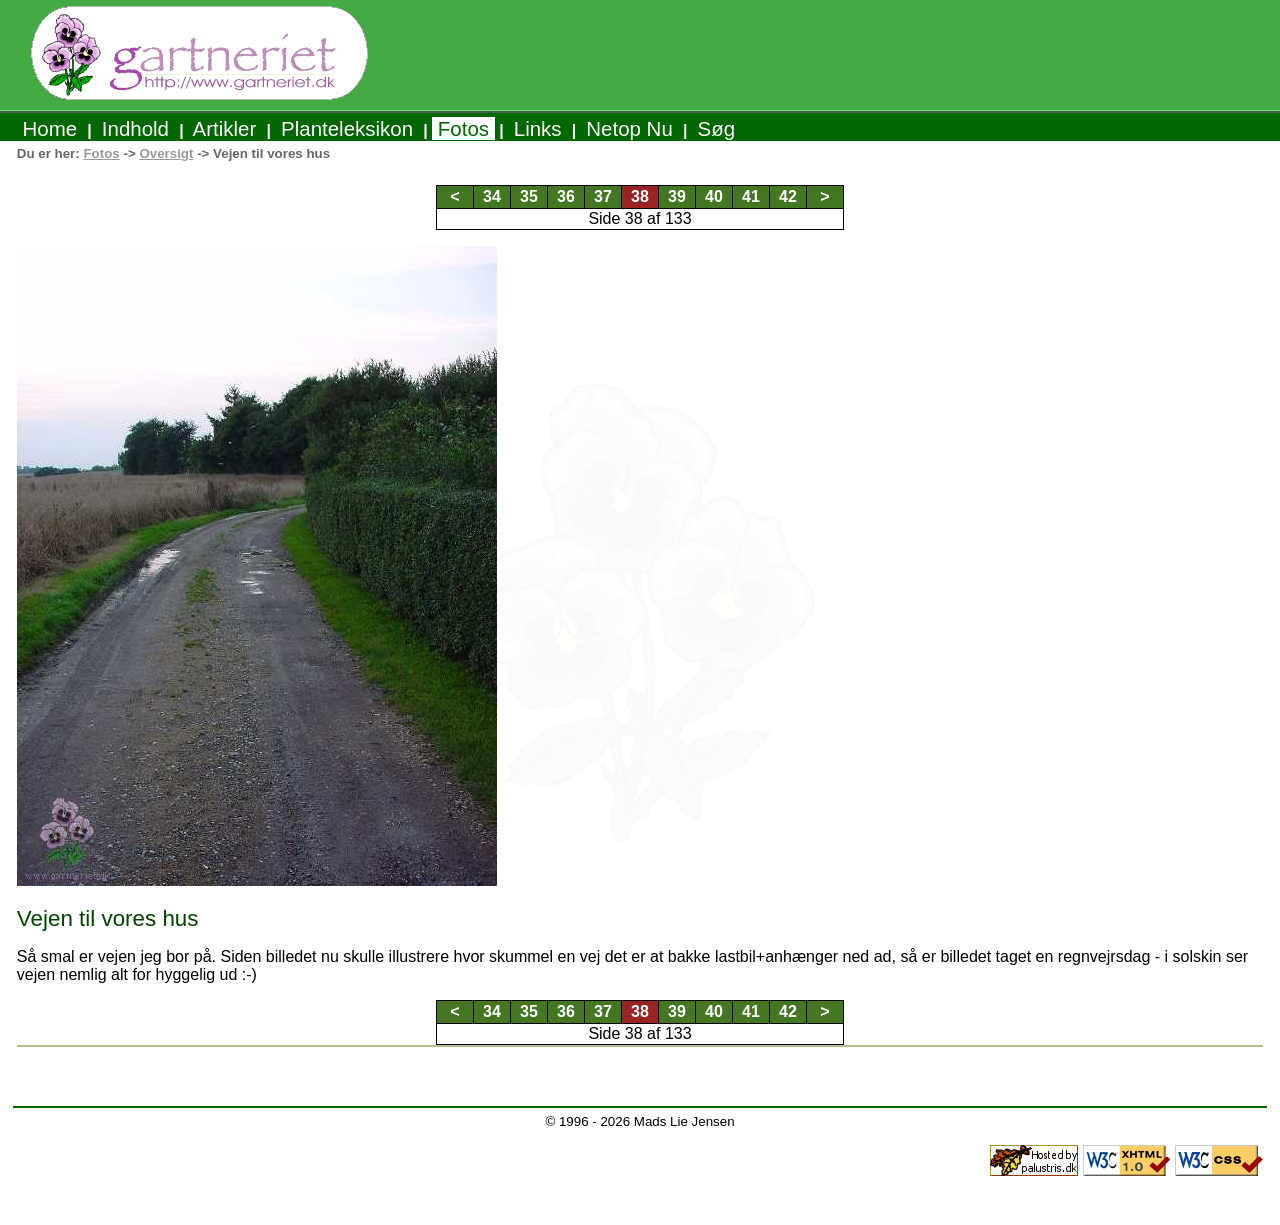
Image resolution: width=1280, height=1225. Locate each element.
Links (537, 128)
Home (50, 128)
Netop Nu (630, 128)
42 (788, 196)
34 (492, 196)
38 (640, 196)
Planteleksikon (346, 128)
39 (677, 196)
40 (714, 196)
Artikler (225, 128)
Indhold (135, 128)
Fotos (463, 128)
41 (751, 196)
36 (566, 196)
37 (603, 196)
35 (529, 196)
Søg (716, 128)
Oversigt (166, 153)
